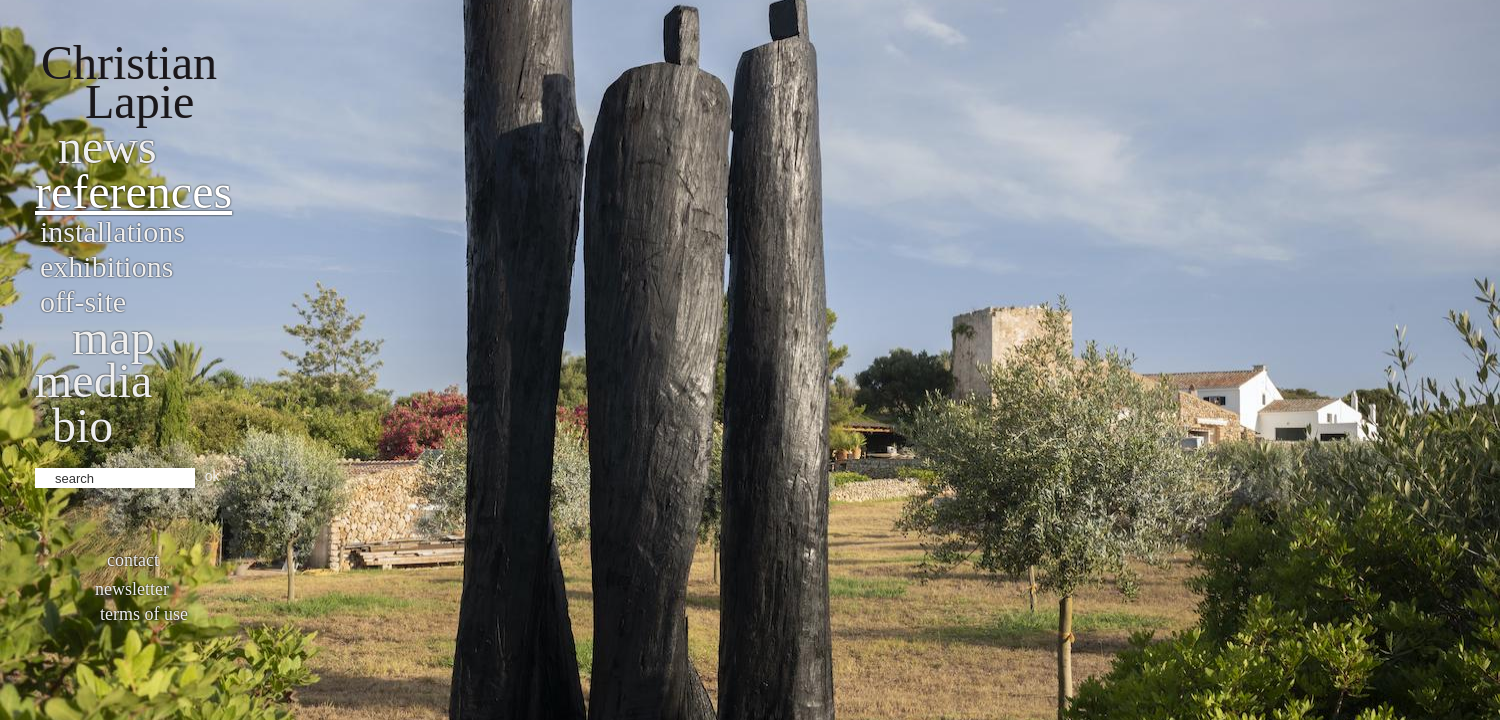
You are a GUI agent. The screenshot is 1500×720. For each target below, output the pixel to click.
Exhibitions (106, 266)
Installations (112, 231)
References (133, 191)
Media (93, 380)
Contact (133, 560)
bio (82, 425)
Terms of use (144, 614)
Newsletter (132, 589)
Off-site (83, 301)
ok (212, 476)
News (107, 146)
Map (113, 337)
